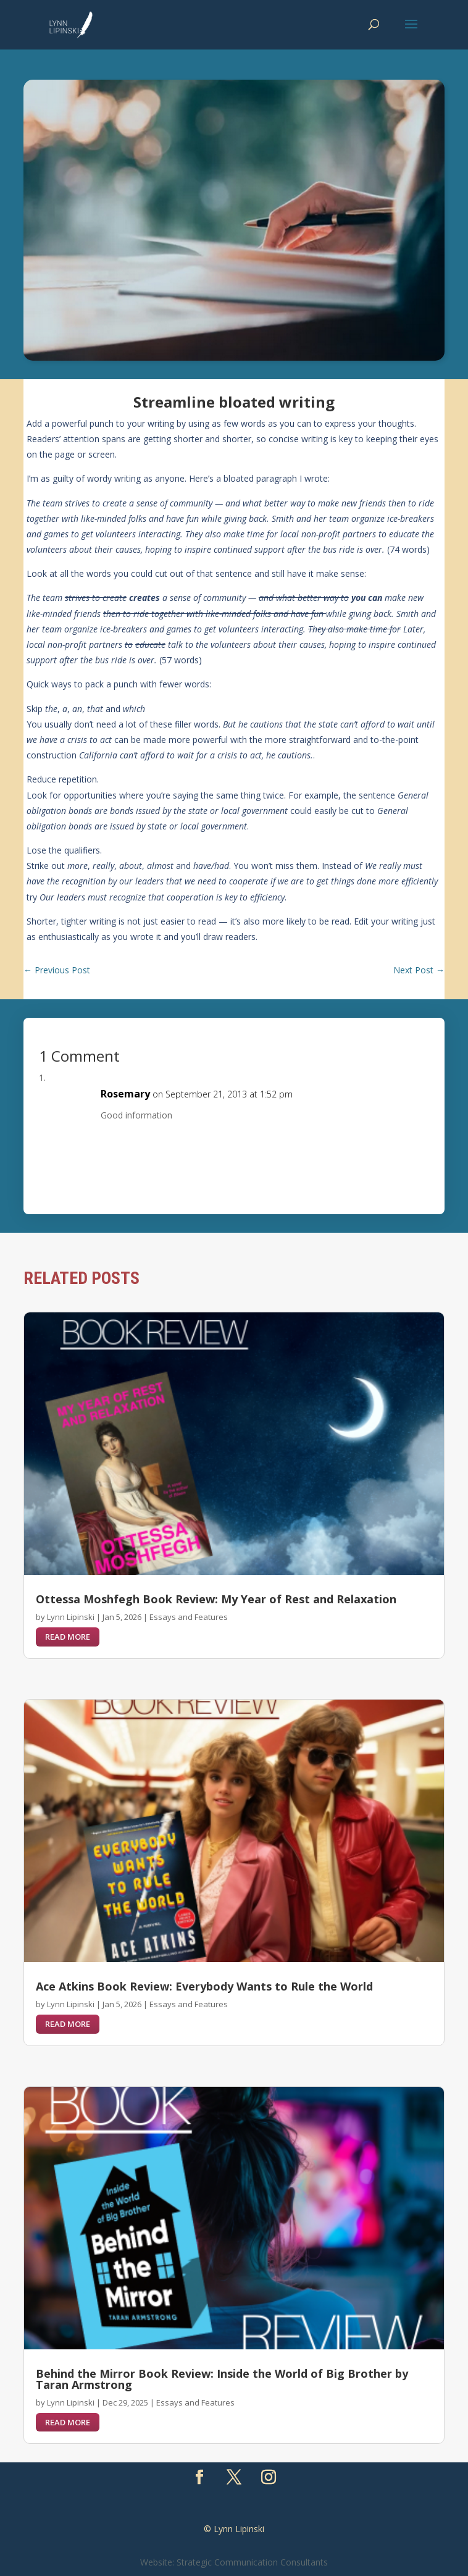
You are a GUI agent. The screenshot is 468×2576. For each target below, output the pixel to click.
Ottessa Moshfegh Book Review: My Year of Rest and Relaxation (216, 1599)
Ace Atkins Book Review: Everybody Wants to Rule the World (204, 1986)
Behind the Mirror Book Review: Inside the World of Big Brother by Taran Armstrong (222, 2379)
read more (67, 1636)
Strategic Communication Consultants (252, 2562)
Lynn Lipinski (70, 1616)
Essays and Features (188, 1616)
